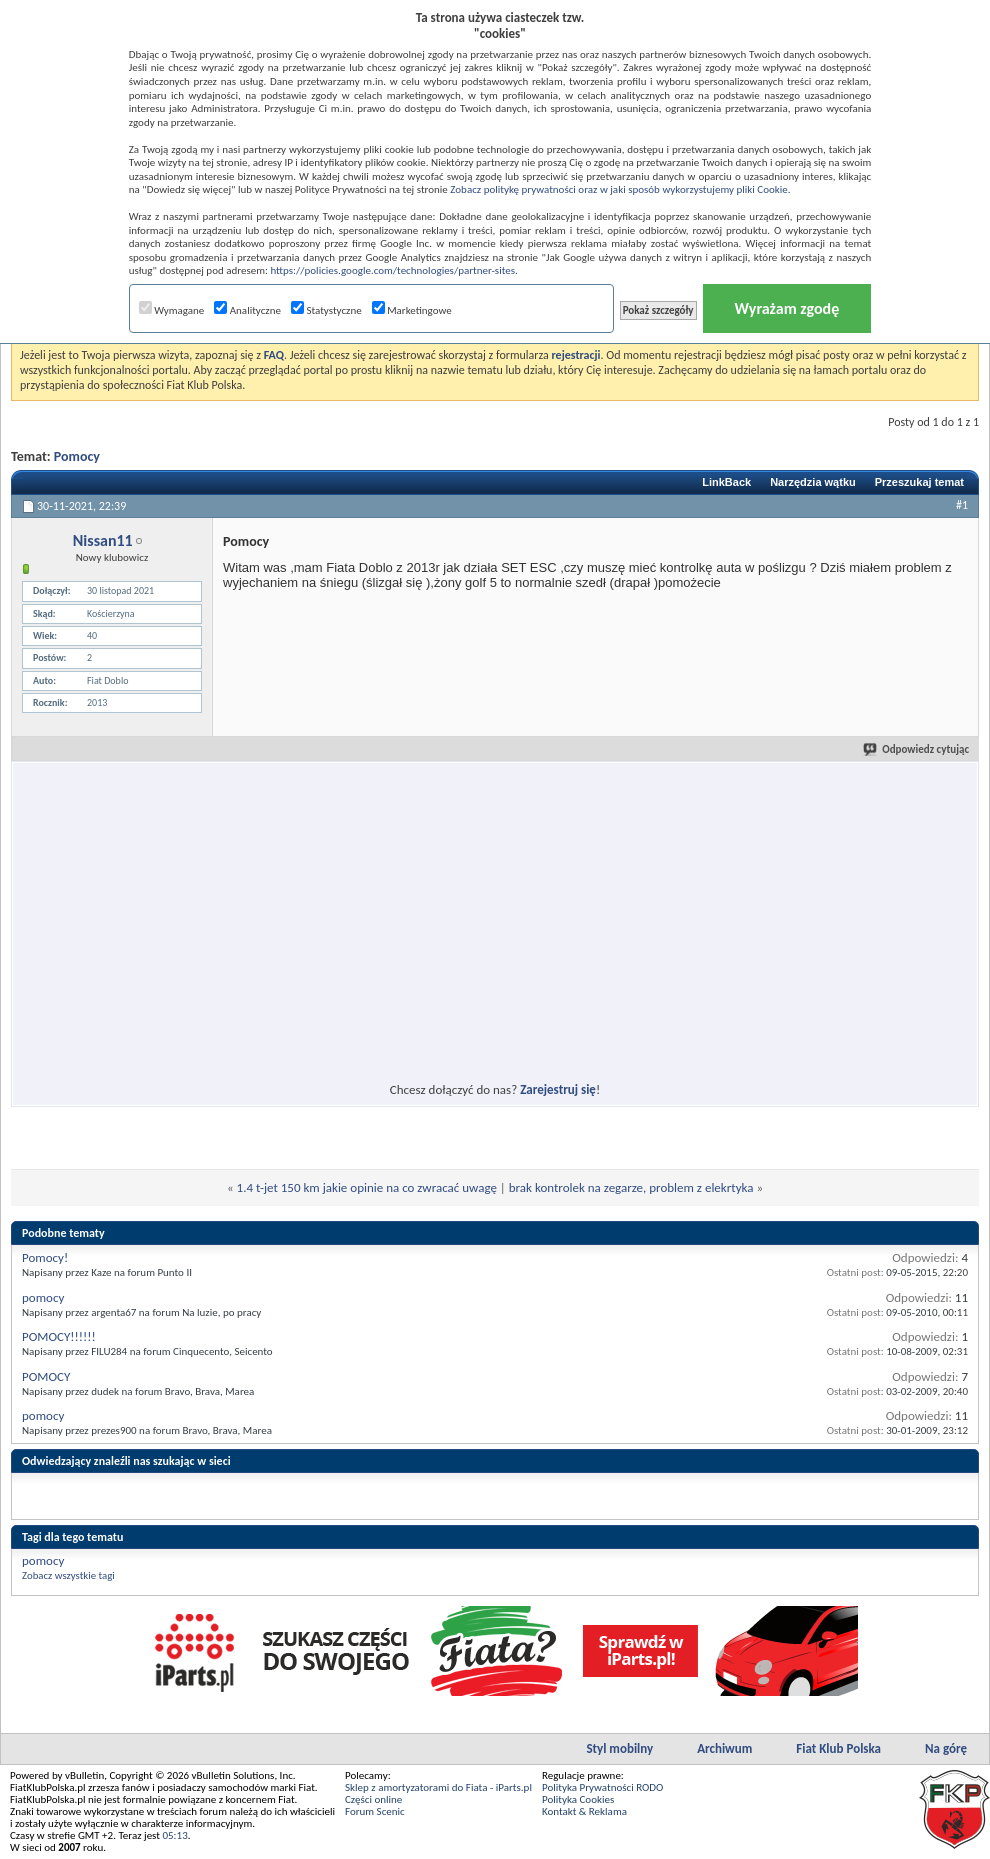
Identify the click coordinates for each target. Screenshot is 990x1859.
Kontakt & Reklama (584, 1811)
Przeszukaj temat (919, 482)
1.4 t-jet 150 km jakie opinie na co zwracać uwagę (367, 1187)
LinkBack (726, 482)
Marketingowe (412, 310)
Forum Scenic (375, 1811)
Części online (373, 1799)
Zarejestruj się (558, 1089)
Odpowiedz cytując (917, 749)
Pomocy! (45, 1257)
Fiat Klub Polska (838, 1748)
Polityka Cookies (578, 1799)
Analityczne (247, 310)
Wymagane (172, 310)
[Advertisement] (313, 910)
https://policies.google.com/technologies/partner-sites (392, 270)
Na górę (946, 1748)
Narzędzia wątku (813, 482)
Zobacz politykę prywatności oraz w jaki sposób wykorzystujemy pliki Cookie (618, 189)
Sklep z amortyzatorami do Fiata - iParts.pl (438, 1787)
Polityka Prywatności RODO (602, 1787)
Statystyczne (326, 310)
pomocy (43, 1297)
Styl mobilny (619, 1748)
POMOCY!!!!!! (59, 1336)
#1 (962, 505)
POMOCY (46, 1376)
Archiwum (724, 1748)
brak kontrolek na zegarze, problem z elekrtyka (631, 1187)
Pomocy (77, 456)
